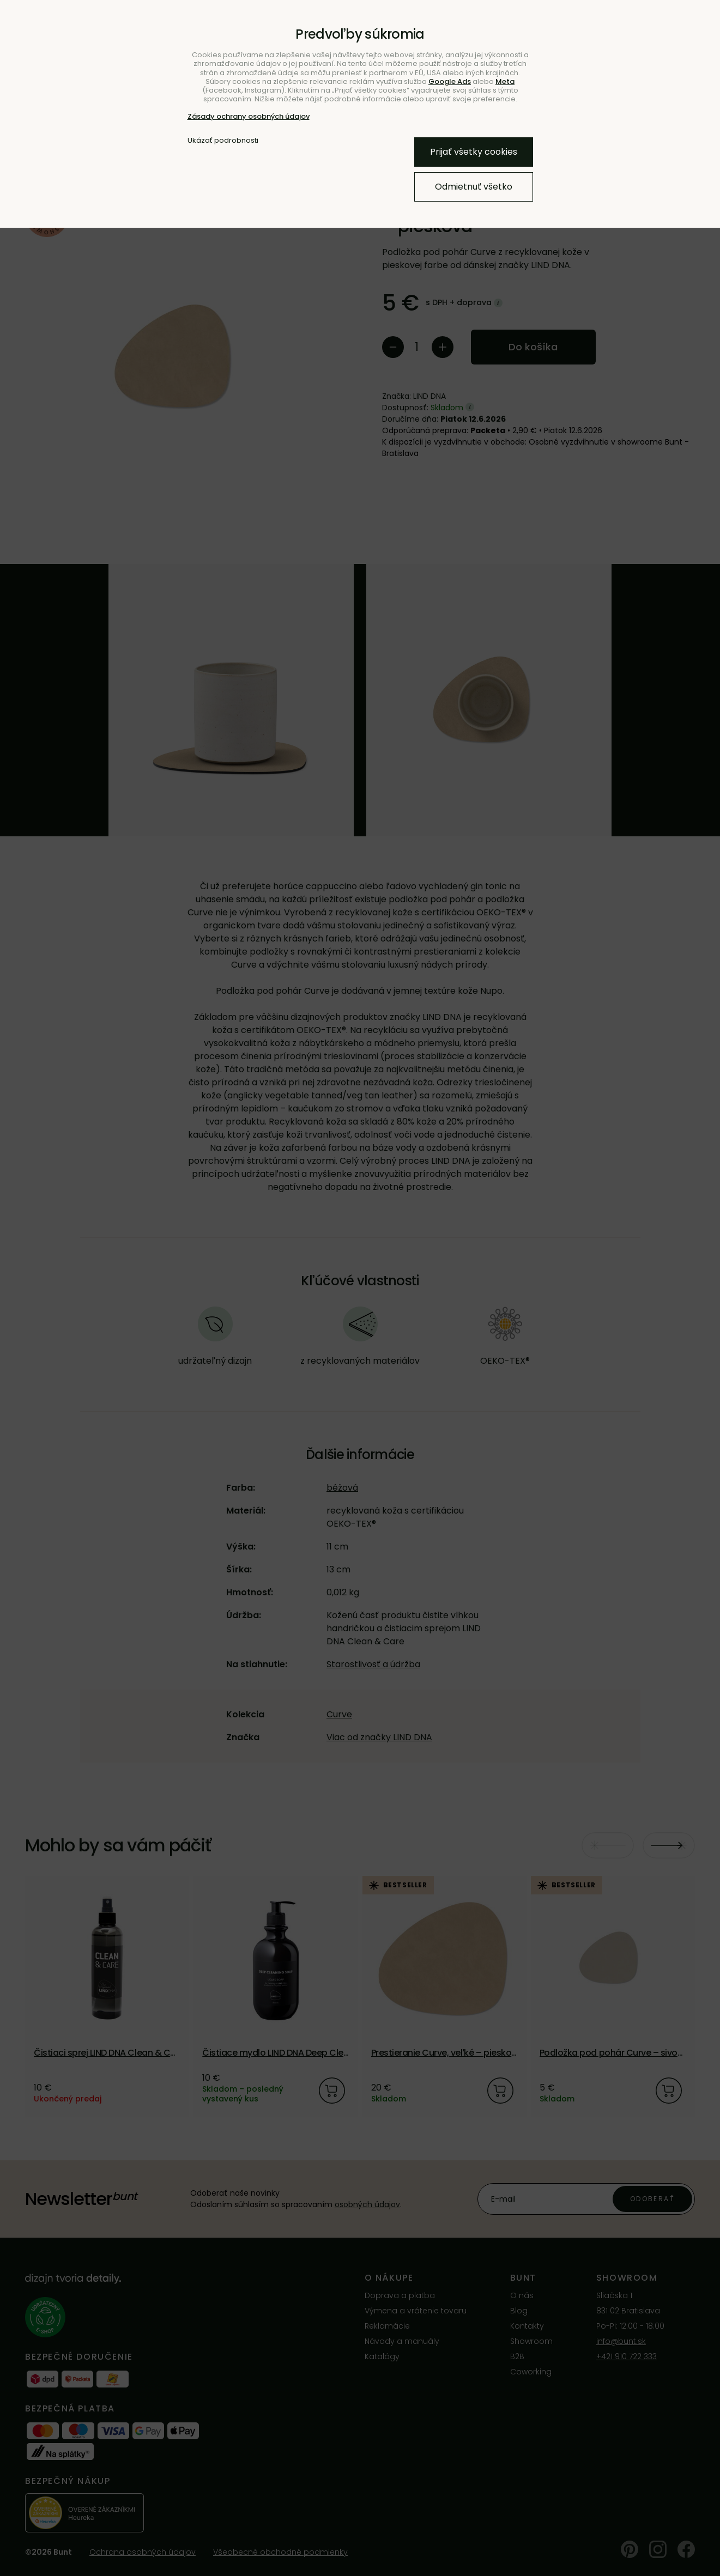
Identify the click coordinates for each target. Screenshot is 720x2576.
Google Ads (449, 81)
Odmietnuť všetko (473, 186)
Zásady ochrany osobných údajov (248, 116)
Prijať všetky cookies (473, 151)
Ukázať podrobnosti (222, 140)
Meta (505, 81)
